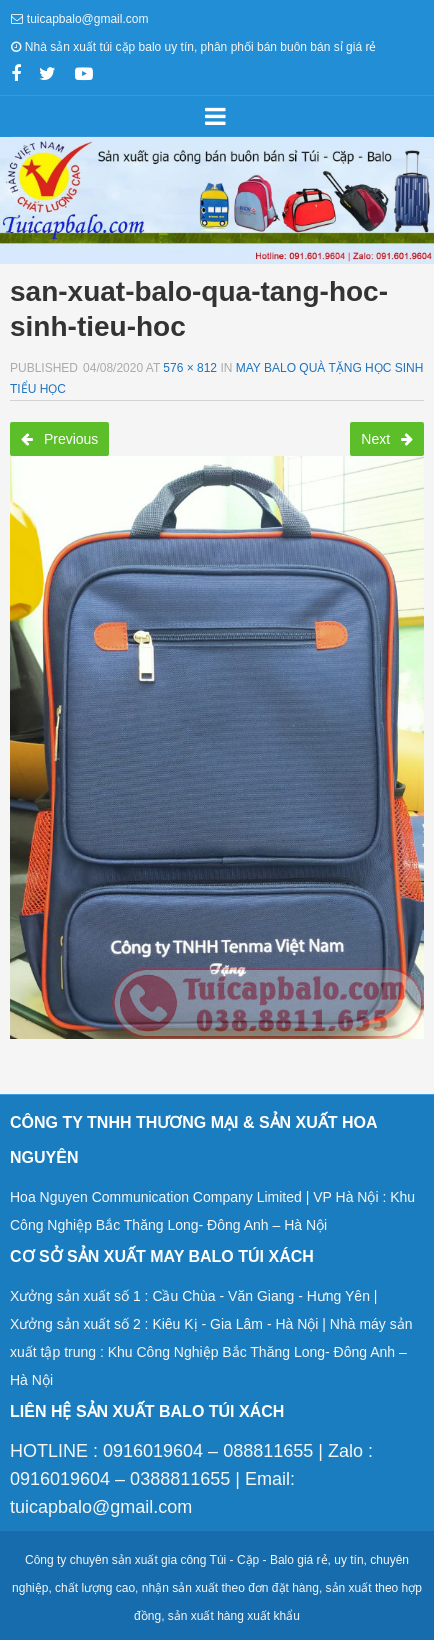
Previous (59, 439)
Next (387, 439)
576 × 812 (190, 368)
